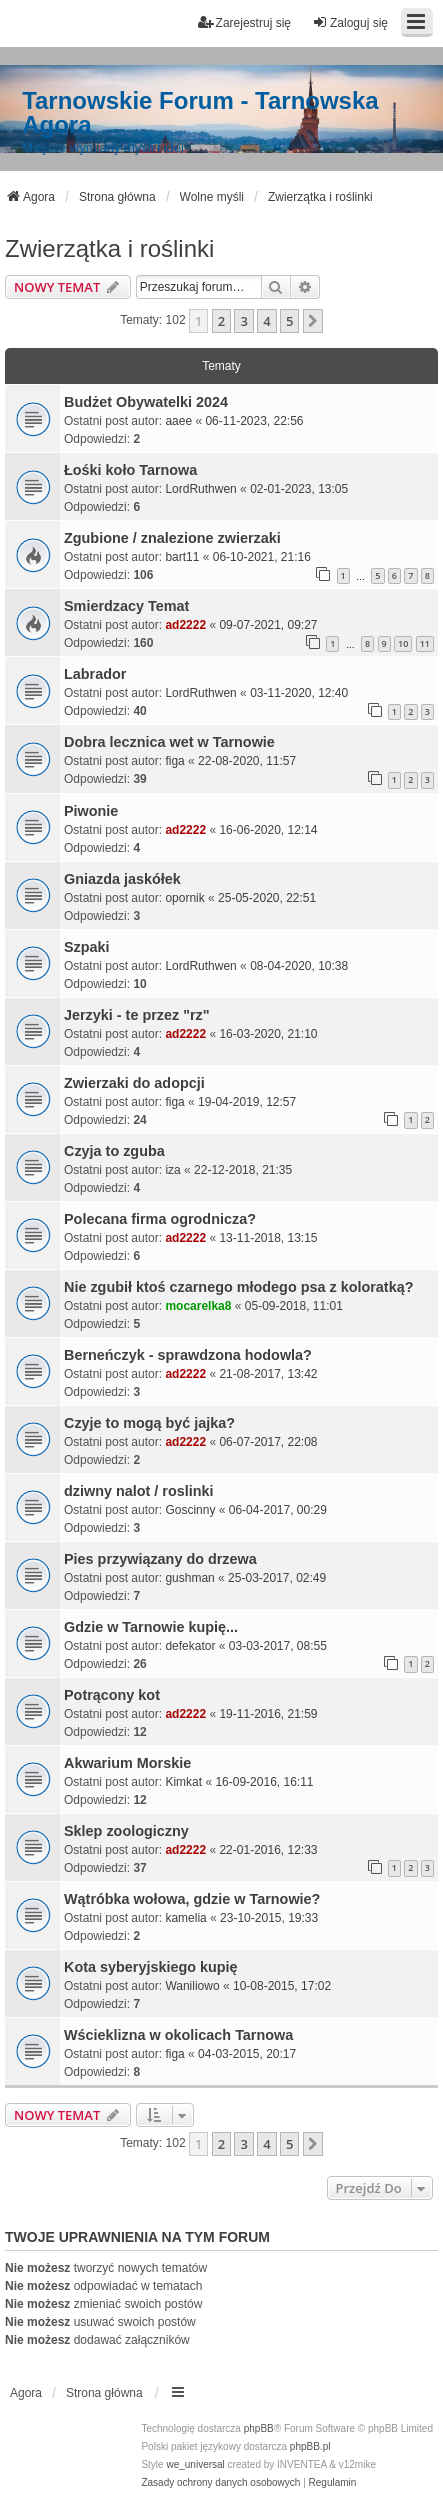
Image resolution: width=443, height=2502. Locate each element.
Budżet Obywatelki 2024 (146, 402)
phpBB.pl (310, 2446)
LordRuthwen (200, 489)
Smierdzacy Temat (126, 606)
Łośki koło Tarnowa (130, 470)
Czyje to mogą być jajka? (149, 1423)
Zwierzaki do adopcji (134, 1083)
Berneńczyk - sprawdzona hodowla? (188, 1355)
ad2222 (185, 625)
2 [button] (221, 321)
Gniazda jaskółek (122, 879)
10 (403, 643)
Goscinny (190, 1510)
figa (174, 761)
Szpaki (87, 947)
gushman (189, 1578)
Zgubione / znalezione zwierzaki (172, 538)
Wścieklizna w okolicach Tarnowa (178, 2035)
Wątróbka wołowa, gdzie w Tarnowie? (192, 1899)
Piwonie (91, 811)
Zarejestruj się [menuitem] (244, 22)
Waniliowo (192, 1986)
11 (425, 643)
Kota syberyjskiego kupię (151, 1967)
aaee (178, 421)
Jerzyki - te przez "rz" (137, 1015)
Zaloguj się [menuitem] (350, 22)
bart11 (182, 557)
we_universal (195, 2464)
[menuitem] (220, 2483)
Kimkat (183, 1782)
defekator (190, 1646)
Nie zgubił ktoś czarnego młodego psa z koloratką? (238, 1287)
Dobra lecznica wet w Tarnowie (169, 742)
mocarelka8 (198, 1306)
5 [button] (289, 321)
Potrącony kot (112, 1695)
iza (172, 1170)
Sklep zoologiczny (126, 1831)
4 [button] (266, 321)
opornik (184, 898)
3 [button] (243, 321)
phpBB (259, 2428)
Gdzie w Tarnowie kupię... (151, 1627)
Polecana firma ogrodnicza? (160, 1219)
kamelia (185, 1918)
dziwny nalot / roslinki (139, 1491)
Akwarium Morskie (127, 1763)
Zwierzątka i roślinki (109, 248)
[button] (313, 321)
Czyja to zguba (114, 1151)
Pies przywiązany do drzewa (160, 1559)
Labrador (95, 674)
